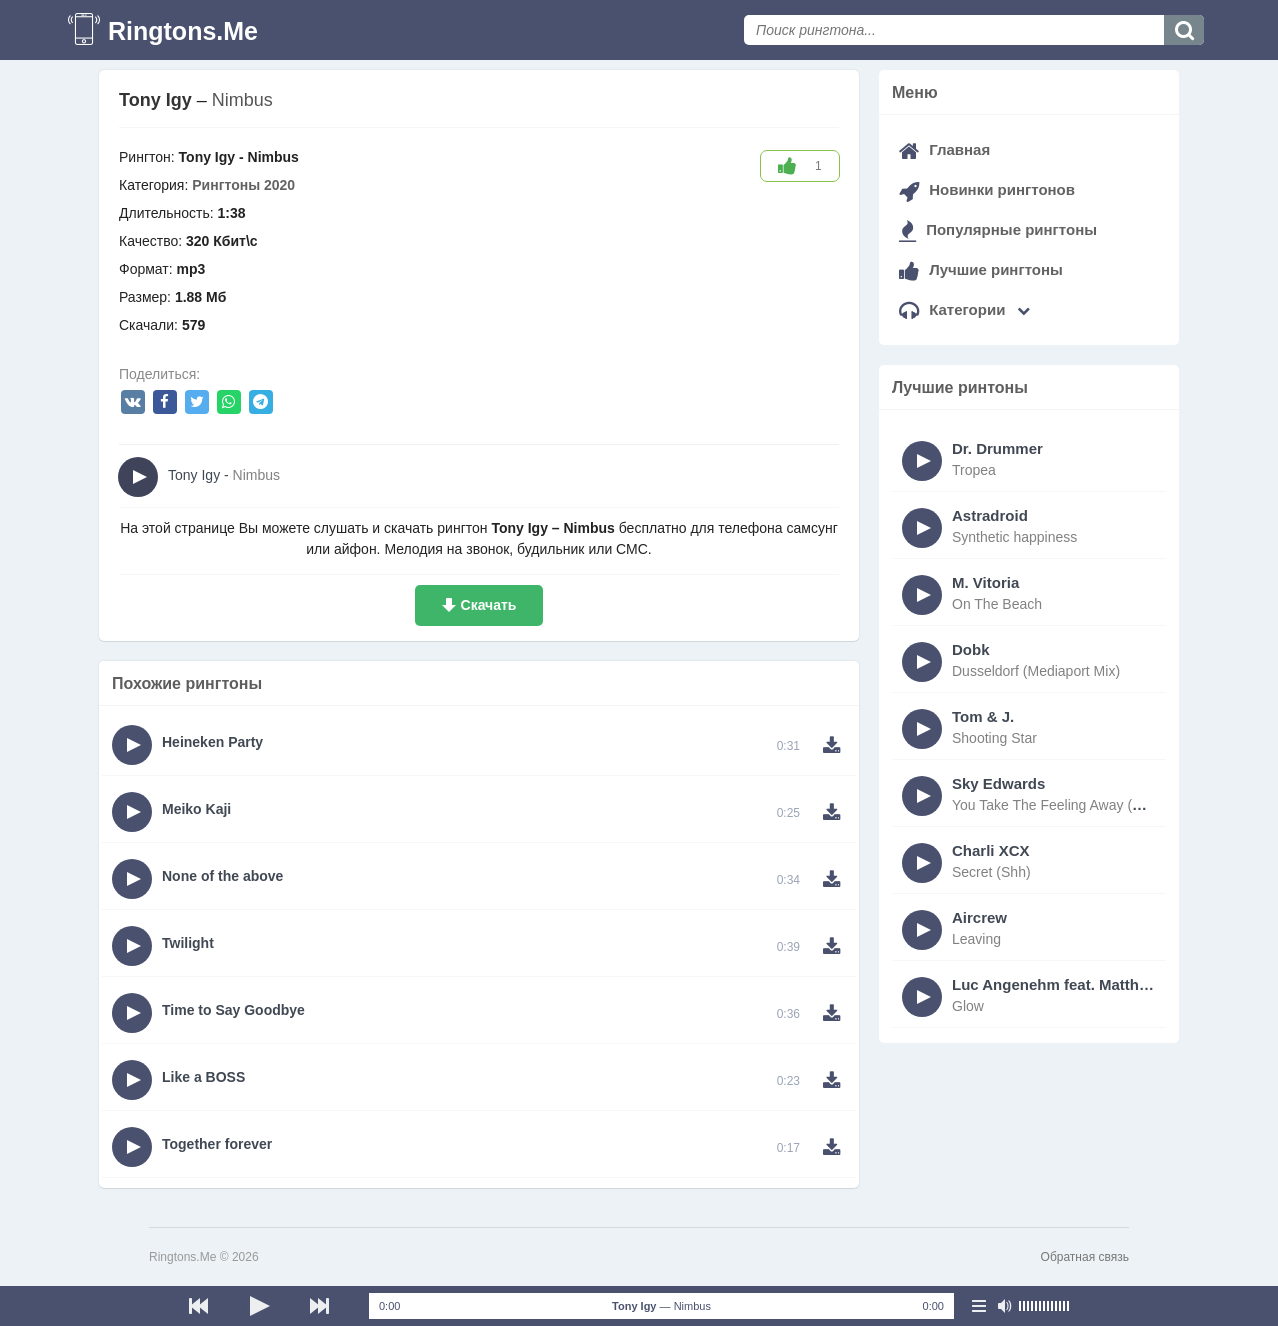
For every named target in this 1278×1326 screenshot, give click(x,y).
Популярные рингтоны (998, 229)
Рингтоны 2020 (243, 185)
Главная (944, 149)
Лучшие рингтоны (981, 269)
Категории (964, 309)
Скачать (489, 605)
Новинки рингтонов (987, 189)
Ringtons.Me (183, 31)
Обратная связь (1085, 1257)
